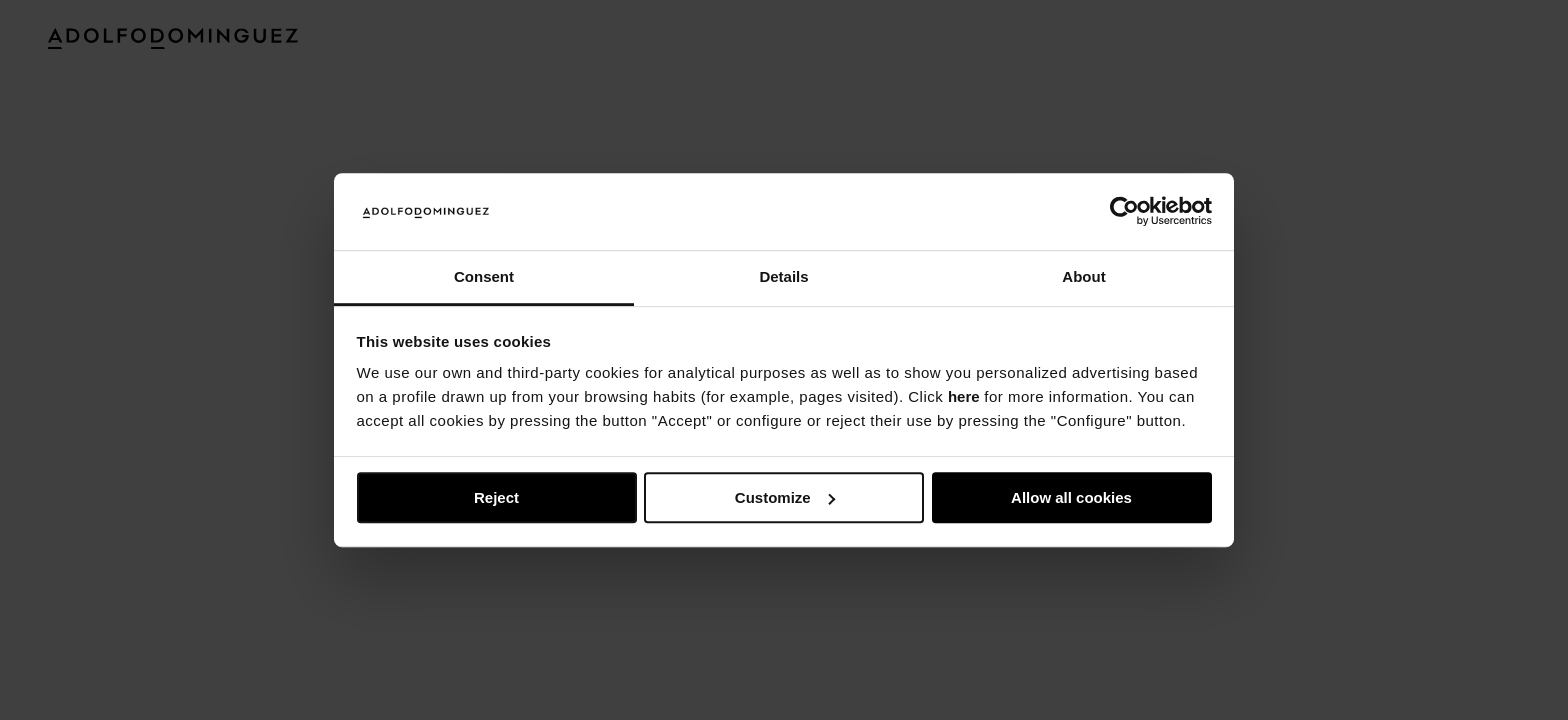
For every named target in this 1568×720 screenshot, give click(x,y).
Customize (785, 497)
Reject (496, 497)
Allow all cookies (1071, 497)
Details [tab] (783, 276)
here (964, 397)
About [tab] (1083, 276)
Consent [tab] (484, 276)
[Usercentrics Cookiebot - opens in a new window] (1124, 212)
